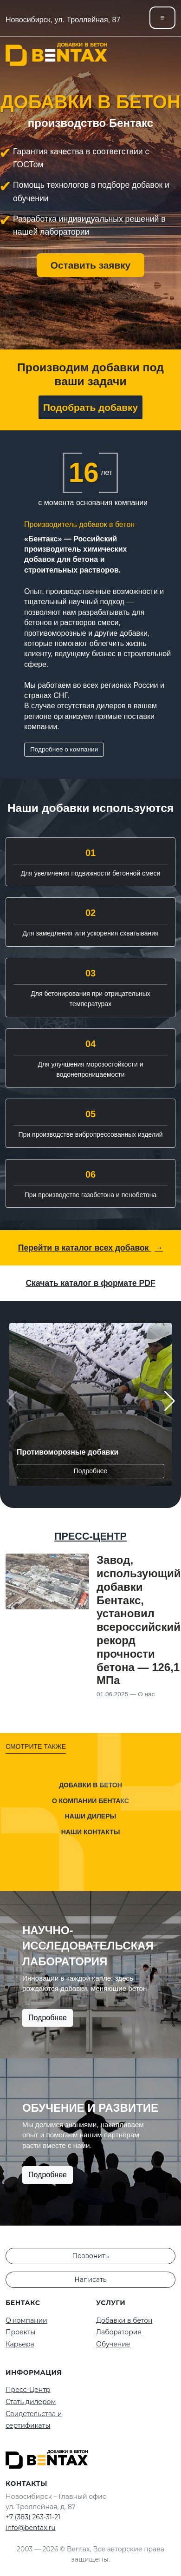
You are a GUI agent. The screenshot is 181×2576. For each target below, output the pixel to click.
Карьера (20, 2344)
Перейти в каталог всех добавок (90, 1247)
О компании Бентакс (90, 1800)
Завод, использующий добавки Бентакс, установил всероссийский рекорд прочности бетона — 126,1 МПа (139, 1620)
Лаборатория (119, 2332)
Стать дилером (31, 2402)
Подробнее (91, 1471)
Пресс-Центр (28, 2389)
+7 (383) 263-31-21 (33, 2517)
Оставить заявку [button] (90, 265)
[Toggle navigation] (162, 18)
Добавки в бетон (90, 1785)
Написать (90, 2279)
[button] (169, 1401)
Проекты (20, 2332)
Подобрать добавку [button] (90, 407)
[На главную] (56, 54)
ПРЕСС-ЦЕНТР (90, 1536)
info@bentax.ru (31, 2527)
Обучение (113, 2344)
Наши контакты (90, 1832)
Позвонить (90, 2256)
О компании (26, 2320)
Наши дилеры (90, 1816)
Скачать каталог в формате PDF (90, 1283)
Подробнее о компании (64, 749)
